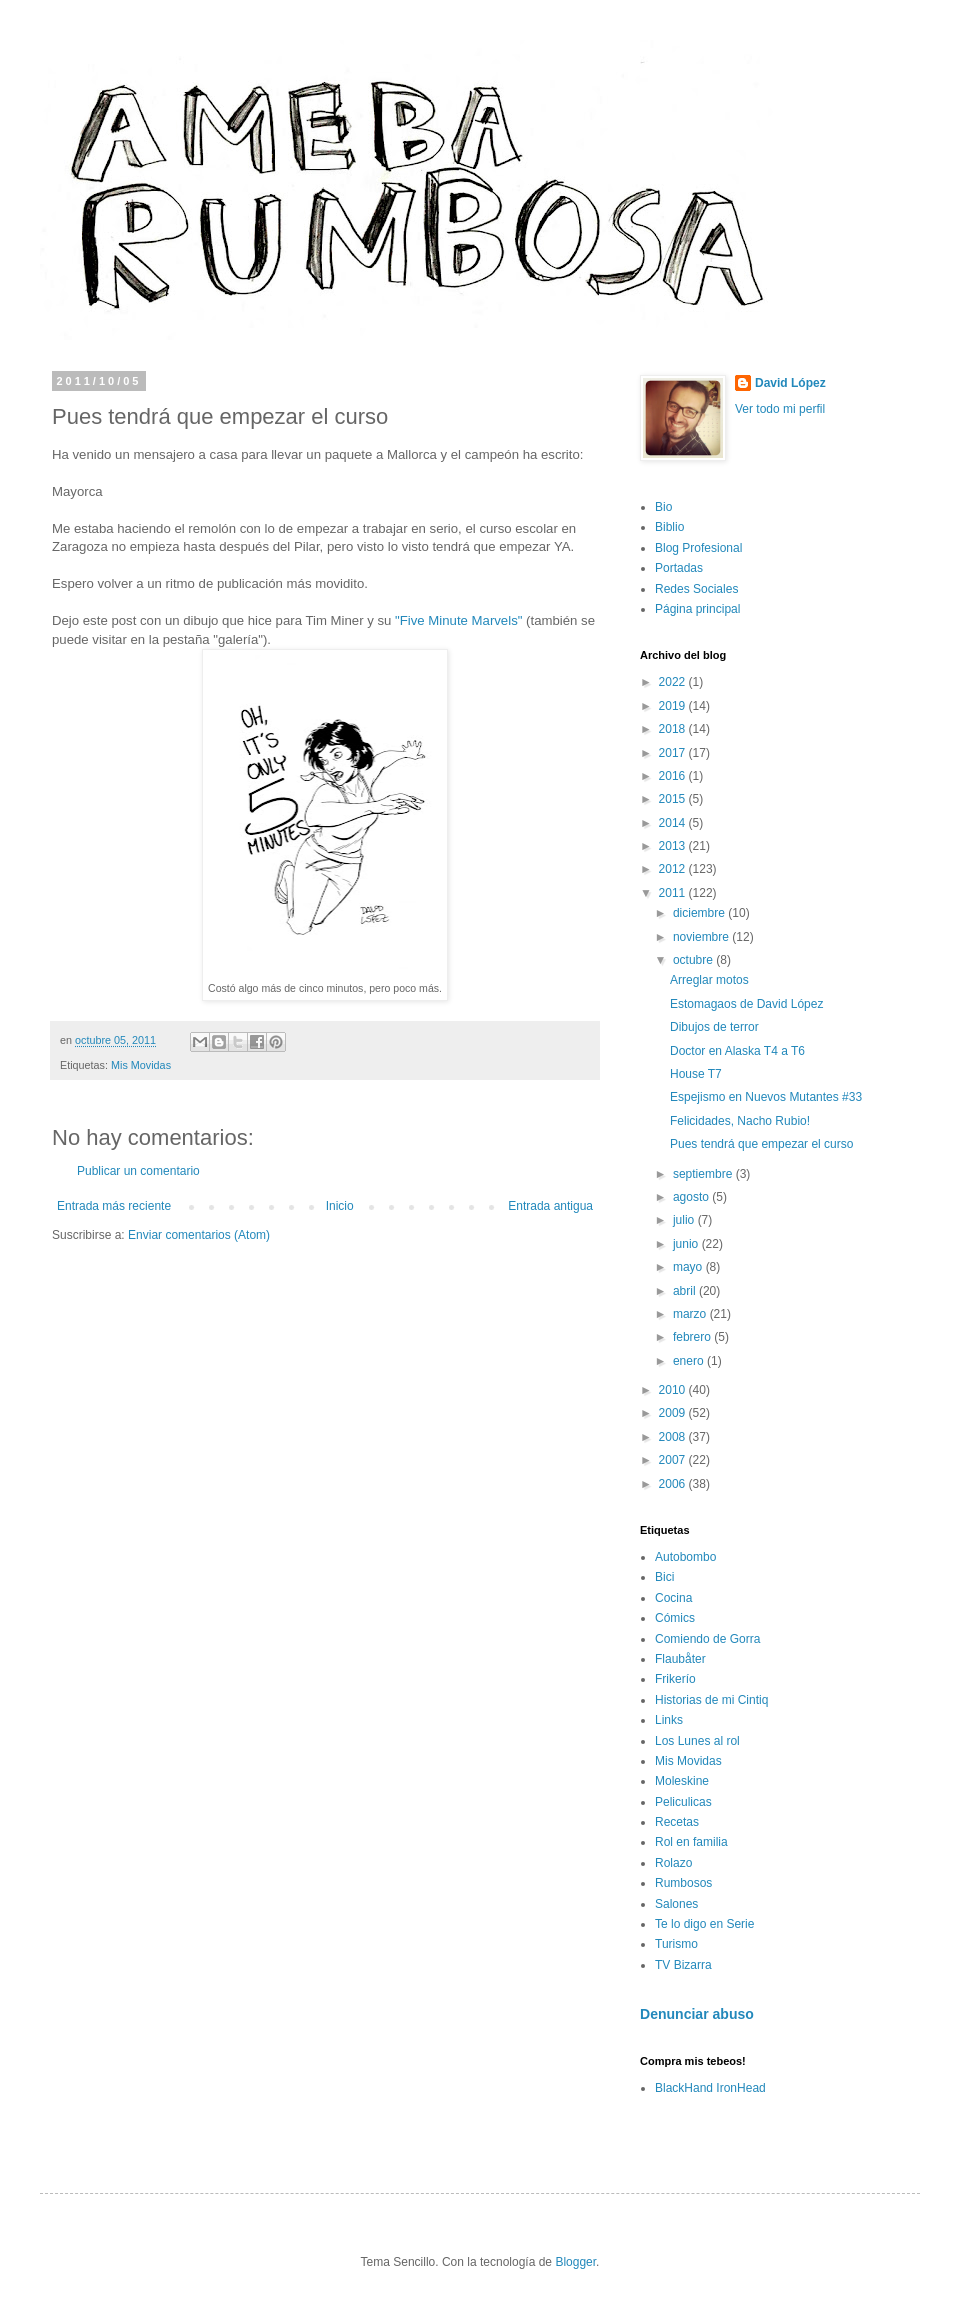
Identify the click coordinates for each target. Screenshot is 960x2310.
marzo (691, 1314)
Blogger (575, 2262)
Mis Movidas (141, 1065)
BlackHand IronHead (710, 2088)
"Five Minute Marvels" (460, 620)
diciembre (700, 913)
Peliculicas (683, 1802)
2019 (674, 706)
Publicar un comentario (138, 1171)
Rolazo (673, 1863)
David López (790, 383)
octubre (694, 960)
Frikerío (675, 1679)
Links (669, 1720)
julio (685, 1220)
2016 (674, 776)
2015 (674, 799)
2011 (674, 893)
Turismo (676, 1944)
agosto (692, 1197)
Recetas (677, 1822)
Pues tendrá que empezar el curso (761, 1144)
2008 (674, 1437)
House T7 (696, 1074)
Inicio (340, 1206)
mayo (689, 1267)
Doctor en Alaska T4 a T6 (737, 1051)
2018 (674, 729)
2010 (674, 1390)
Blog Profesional (698, 548)
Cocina (673, 1598)
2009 (674, 1413)
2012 (674, 869)
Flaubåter (680, 1659)
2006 (674, 1484)
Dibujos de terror (714, 1027)
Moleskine (682, 1781)
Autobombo (685, 1557)
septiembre (704, 1174)
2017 (674, 753)
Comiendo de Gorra (707, 1639)
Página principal (697, 609)
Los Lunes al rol (697, 1741)
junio (687, 1244)
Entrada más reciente (114, 1206)
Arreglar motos (709, 980)
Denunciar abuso (697, 2014)
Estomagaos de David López (746, 1004)
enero (690, 1361)
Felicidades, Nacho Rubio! (740, 1121)
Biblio (669, 527)
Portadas (679, 568)
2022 (674, 682)
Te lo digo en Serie (704, 1924)
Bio (663, 507)
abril (686, 1291)
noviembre (702, 937)
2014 (674, 823)
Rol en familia (691, 1842)
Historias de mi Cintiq (711, 1700)
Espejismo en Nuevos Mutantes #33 (766, 1097)
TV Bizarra (683, 1965)
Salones (676, 1904)
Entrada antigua (550, 1206)
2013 (674, 846)
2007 (674, 1460)
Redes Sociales (696, 589)
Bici (664, 1577)
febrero (693, 1337)
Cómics (675, 1618)
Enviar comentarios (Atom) (199, 1235)
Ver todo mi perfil (780, 409)
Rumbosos (683, 1883)
